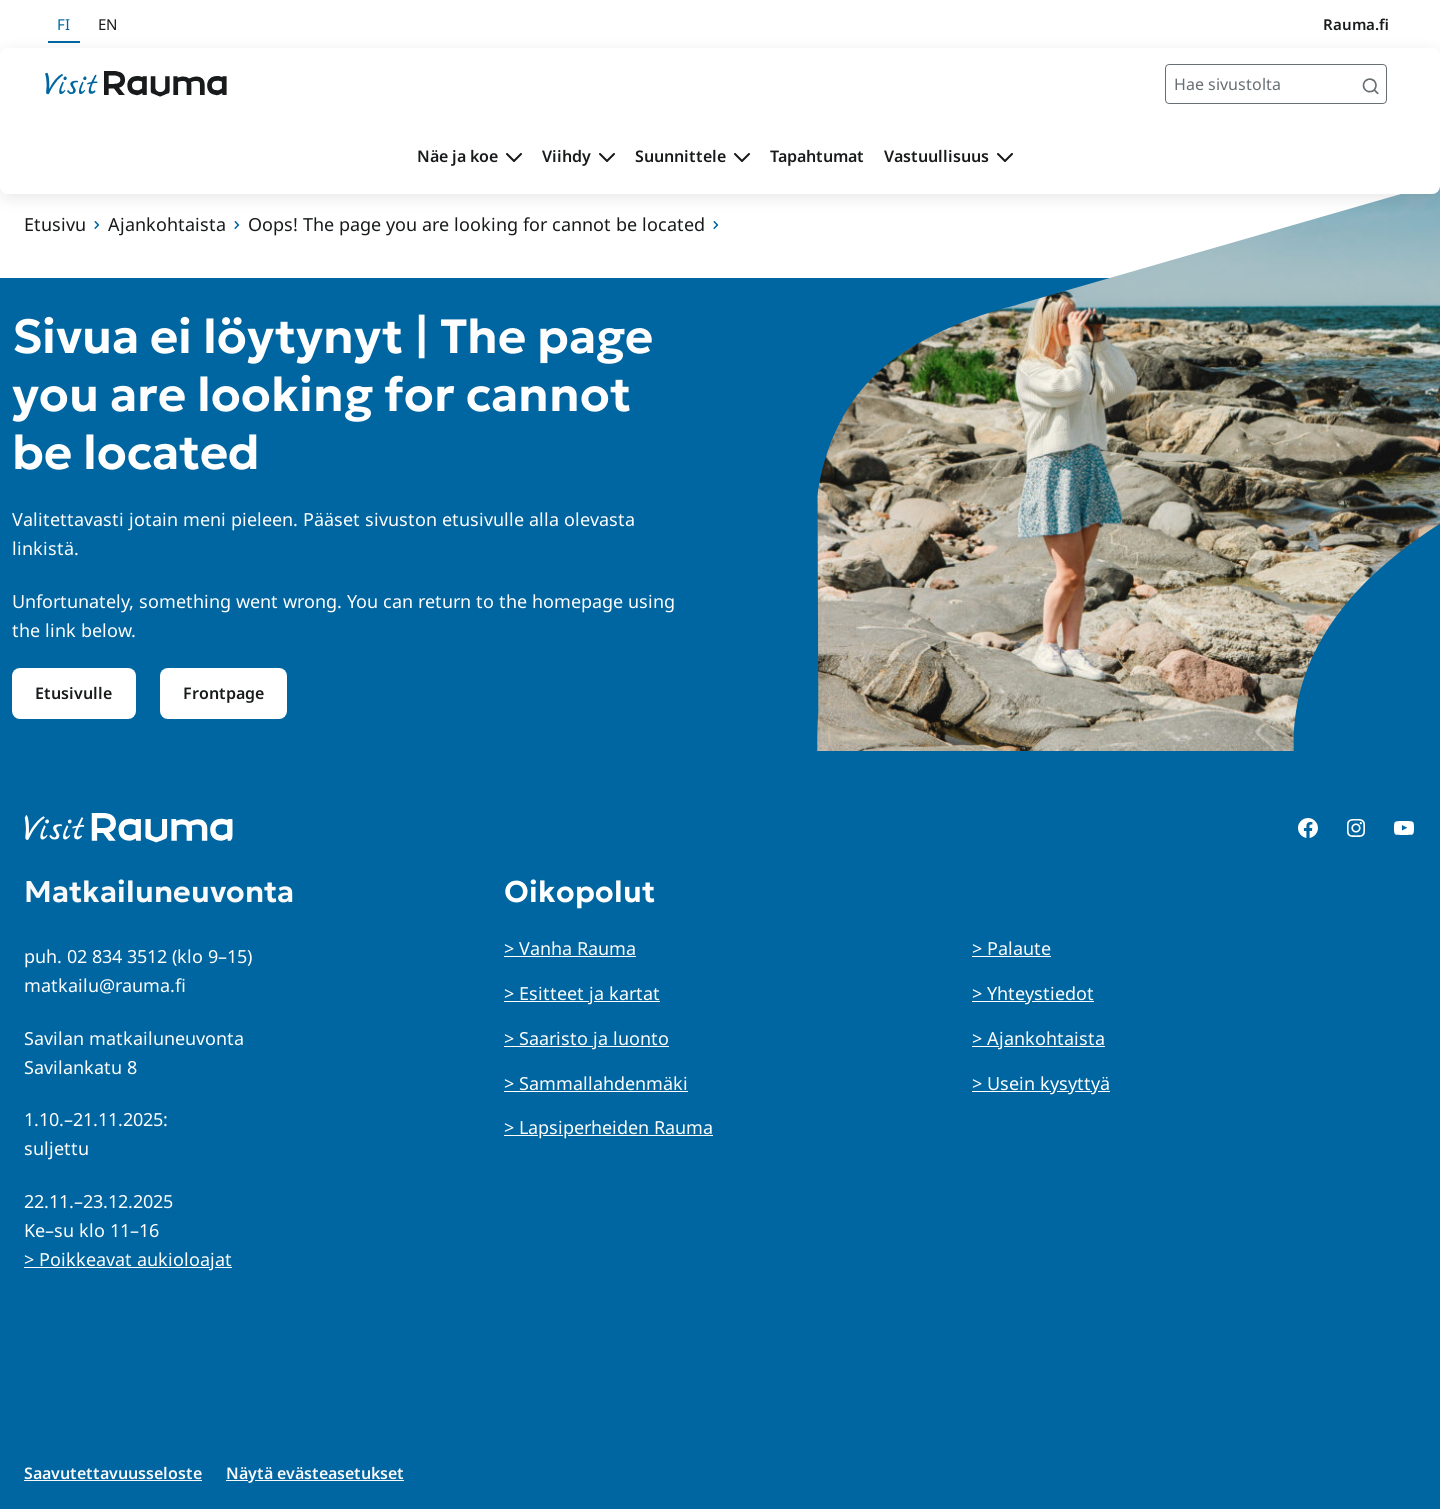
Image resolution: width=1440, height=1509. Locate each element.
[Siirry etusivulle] (136, 84)
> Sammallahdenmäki (596, 1083)
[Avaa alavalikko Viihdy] (607, 157)
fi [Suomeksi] (63, 24)
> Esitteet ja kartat (582, 993)
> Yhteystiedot (1033, 993)
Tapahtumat (817, 156)
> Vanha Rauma (570, 948)
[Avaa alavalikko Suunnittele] (742, 157)
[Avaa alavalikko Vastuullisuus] (1005, 157)
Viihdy (566, 156)
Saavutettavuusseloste (113, 1473)
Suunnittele (680, 156)
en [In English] (107, 24)
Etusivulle (73, 693)
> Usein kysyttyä (1041, 1083)
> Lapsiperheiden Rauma (608, 1127)
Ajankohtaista (167, 224)
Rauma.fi (1356, 24)
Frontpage (223, 693)
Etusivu (55, 224)
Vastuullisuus (936, 156)
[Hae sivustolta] (1276, 84)
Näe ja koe (457, 156)
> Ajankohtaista (1038, 1038)
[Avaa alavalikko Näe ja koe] (514, 157)
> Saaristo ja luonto (586, 1038)
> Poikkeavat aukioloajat (128, 1259)
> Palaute (1011, 948)
